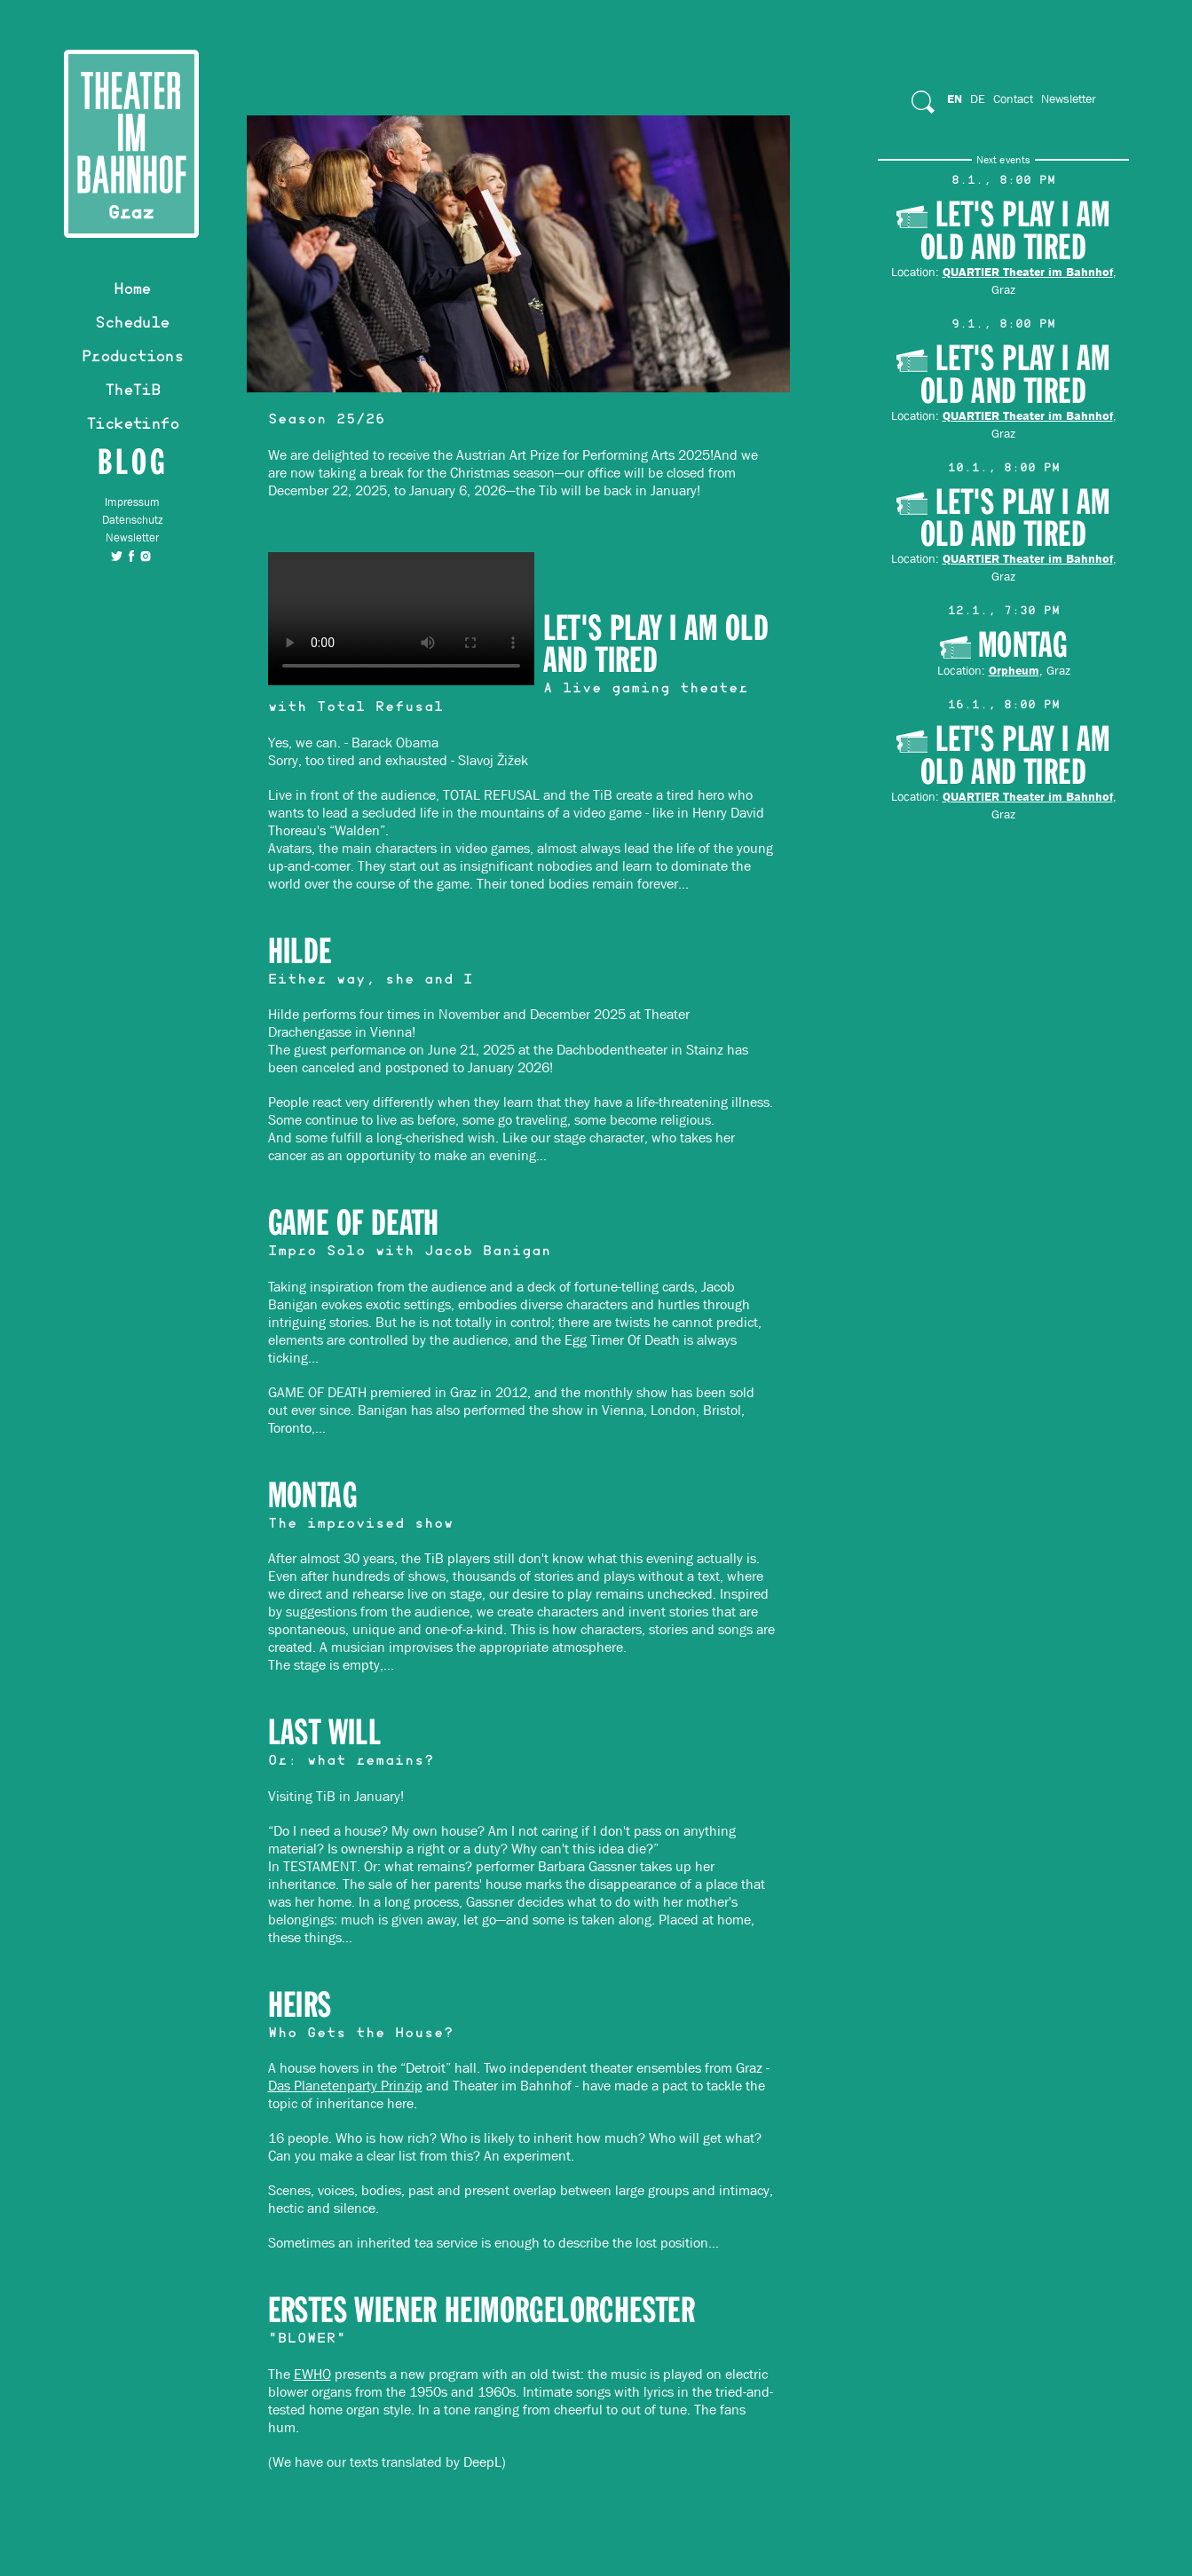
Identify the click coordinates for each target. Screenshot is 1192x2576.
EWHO (312, 2374)
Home (132, 291)
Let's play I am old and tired (656, 645)
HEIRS (300, 2006)
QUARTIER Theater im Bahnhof (1028, 272)
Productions (132, 358)
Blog (133, 461)
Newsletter (132, 537)
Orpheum (1014, 670)
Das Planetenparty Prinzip (345, 2085)
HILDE (300, 952)
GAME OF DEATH (353, 1224)
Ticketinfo (132, 426)
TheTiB (132, 392)
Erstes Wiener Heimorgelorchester (482, 2311)
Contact (1013, 99)
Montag (1022, 646)
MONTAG (312, 1496)
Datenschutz (132, 519)
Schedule (132, 325)
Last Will (325, 1733)
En (954, 98)
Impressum (132, 502)
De (977, 99)
